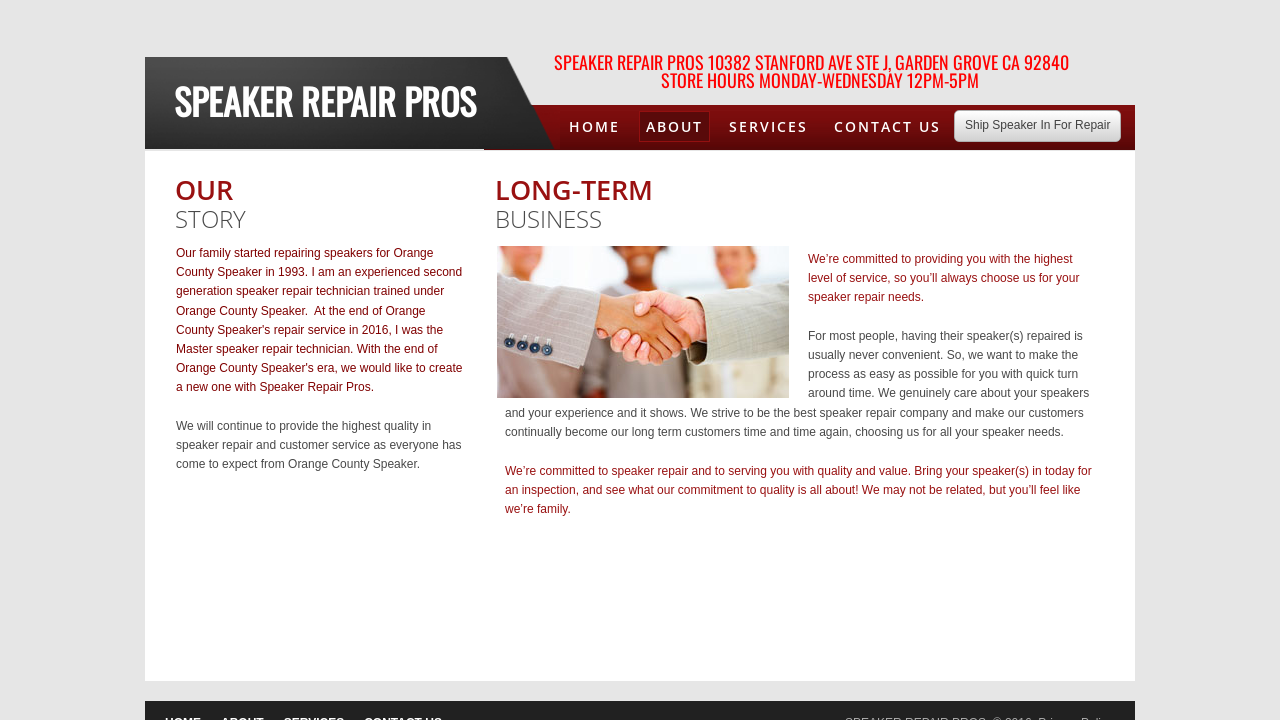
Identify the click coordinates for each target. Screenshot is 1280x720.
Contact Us (887, 126)
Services (768, 126)
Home (594, 126)
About (674, 126)
